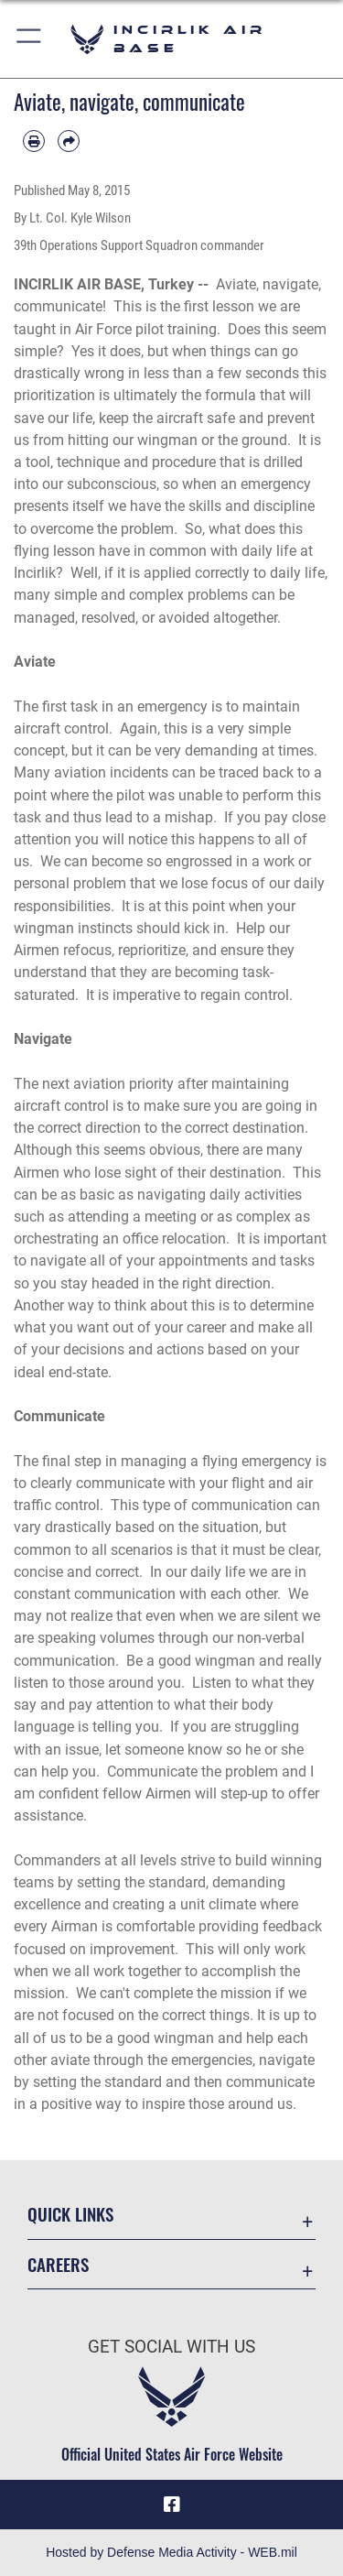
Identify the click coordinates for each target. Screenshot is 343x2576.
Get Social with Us (171, 2346)
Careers (58, 2264)
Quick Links (70, 2214)
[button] (29, 39)
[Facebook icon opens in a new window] (172, 2504)
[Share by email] (69, 141)
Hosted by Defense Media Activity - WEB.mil (171, 2552)
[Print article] (34, 141)
